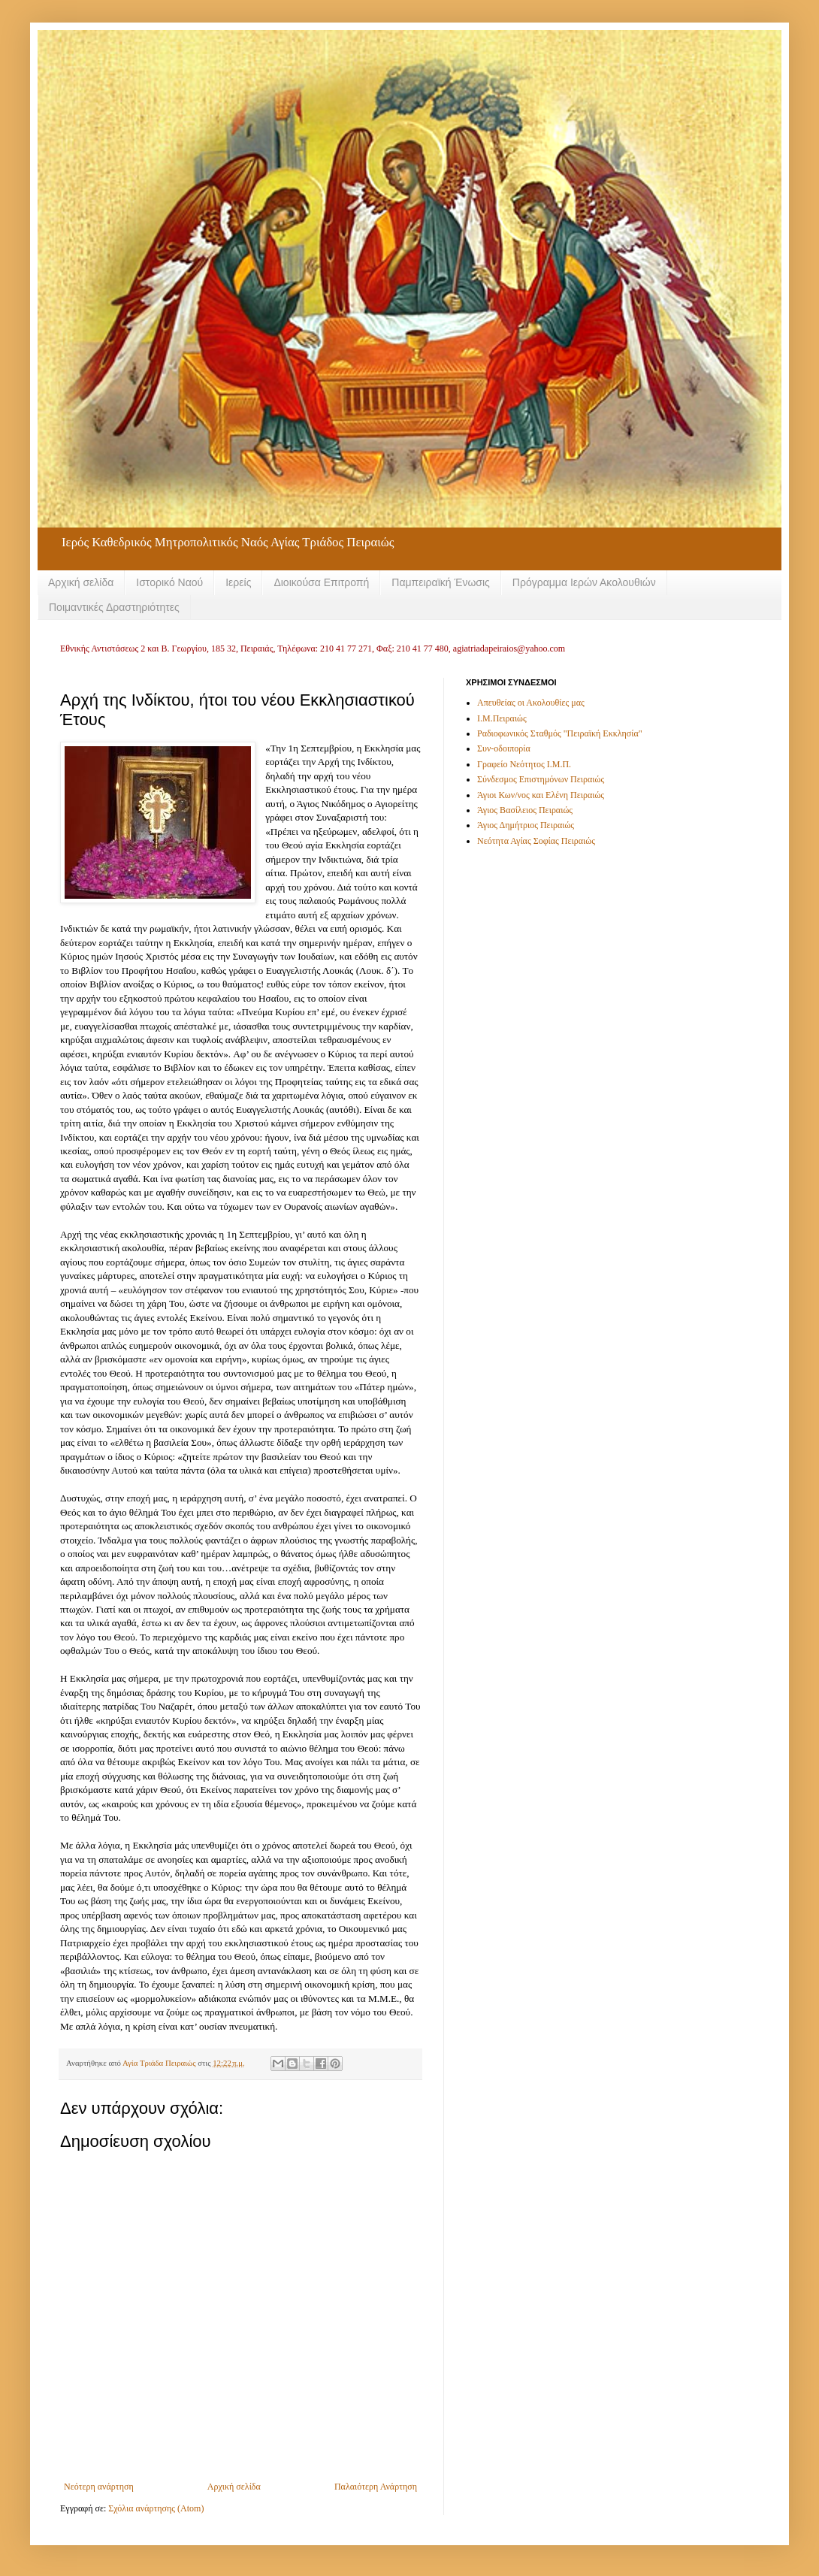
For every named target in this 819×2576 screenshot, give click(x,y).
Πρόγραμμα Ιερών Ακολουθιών (584, 582)
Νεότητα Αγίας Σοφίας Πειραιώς (536, 841)
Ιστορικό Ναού (169, 582)
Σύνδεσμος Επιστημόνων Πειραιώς (540, 779)
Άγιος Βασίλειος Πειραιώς (525, 810)
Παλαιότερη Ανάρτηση (375, 2486)
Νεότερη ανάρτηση (99, 2486)
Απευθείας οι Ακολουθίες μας (531, 702)
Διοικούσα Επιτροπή (321, 582)
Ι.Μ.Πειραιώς (502, 718)
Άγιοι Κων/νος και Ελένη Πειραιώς (540, 795)
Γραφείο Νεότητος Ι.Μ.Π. (524, 764)
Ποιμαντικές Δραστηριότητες (114, 607)
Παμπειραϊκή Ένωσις (440, 582)
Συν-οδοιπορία (503, 748)
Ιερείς (238, 582)
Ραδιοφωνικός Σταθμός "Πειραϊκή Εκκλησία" (559, 733)
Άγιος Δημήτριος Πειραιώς (525, 825)
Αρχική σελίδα (80, 582)
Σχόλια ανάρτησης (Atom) (156, 2508)
